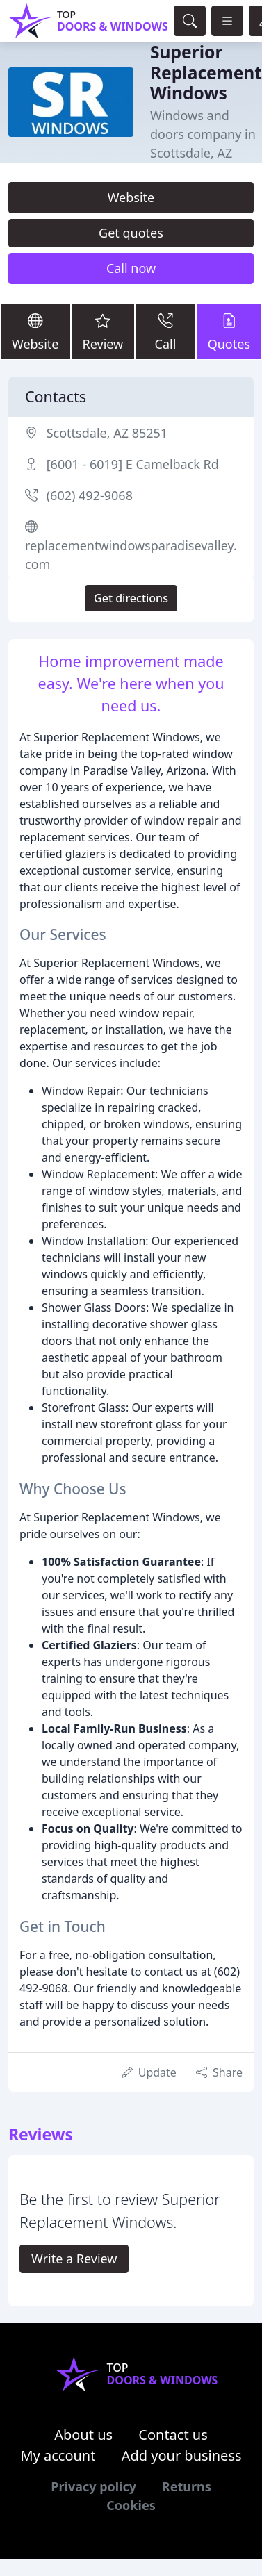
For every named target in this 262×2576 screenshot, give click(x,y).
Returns (186, 2486)
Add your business (182, 2455)
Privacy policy (93, 2486)
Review (103, 331)
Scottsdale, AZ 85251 (107, 432)
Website (131, 197)
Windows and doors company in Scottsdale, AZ (203, 134)
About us (83, 2434)
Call (165, 331)
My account (57, 2455)
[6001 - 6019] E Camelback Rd (133, 464)
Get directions (131, 598)
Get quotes (131, 232)
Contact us (173, 2434)
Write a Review (74, 2258)
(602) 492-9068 (90, 495)
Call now (131, 268)
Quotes (229, 331)
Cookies (130, 2505)
